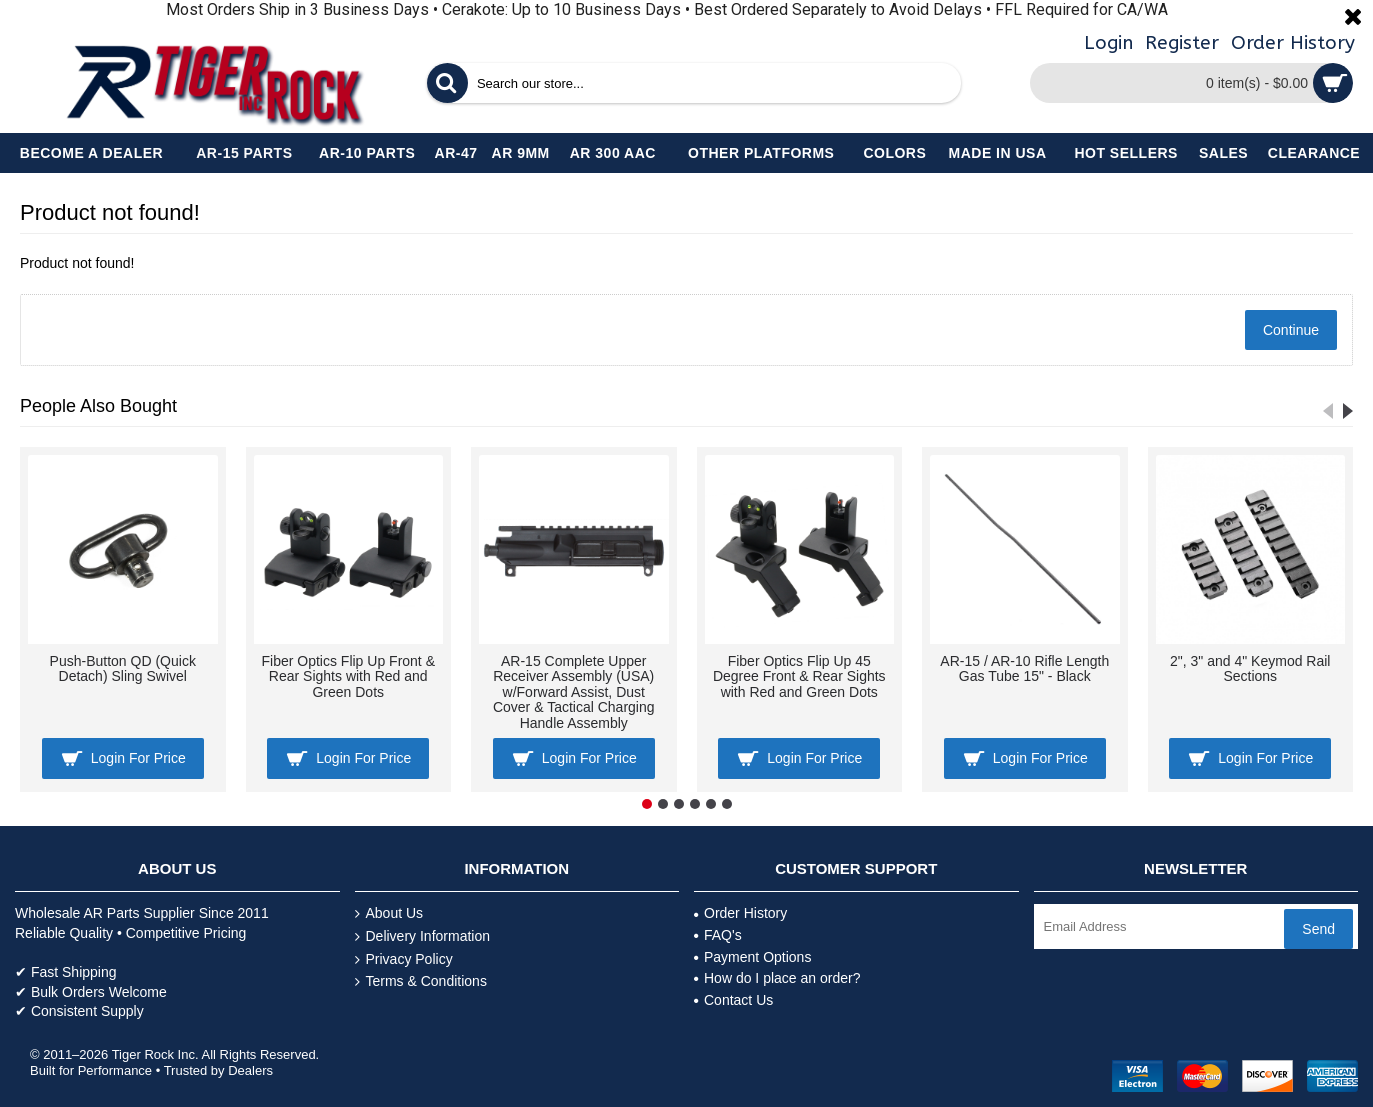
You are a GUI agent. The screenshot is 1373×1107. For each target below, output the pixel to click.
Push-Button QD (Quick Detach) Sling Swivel (123, 668)
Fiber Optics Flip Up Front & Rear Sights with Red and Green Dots (349, 676)
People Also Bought (98, 406)
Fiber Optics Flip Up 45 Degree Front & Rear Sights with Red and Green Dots (799, 676)
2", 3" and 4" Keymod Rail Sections (1250, 668)
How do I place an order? (777, 978)
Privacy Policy (404, 959)
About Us (389, 913)
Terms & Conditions (421, 981)
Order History (740, 913)
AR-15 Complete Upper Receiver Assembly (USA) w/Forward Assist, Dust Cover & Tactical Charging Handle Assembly (574, 692)
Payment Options (752, 957)
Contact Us (733, 1000)
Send (1318, 929)
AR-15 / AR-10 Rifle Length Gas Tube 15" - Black (1024, 668)
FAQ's (718, 935)
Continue (1291, 330)
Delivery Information (423, 936)
